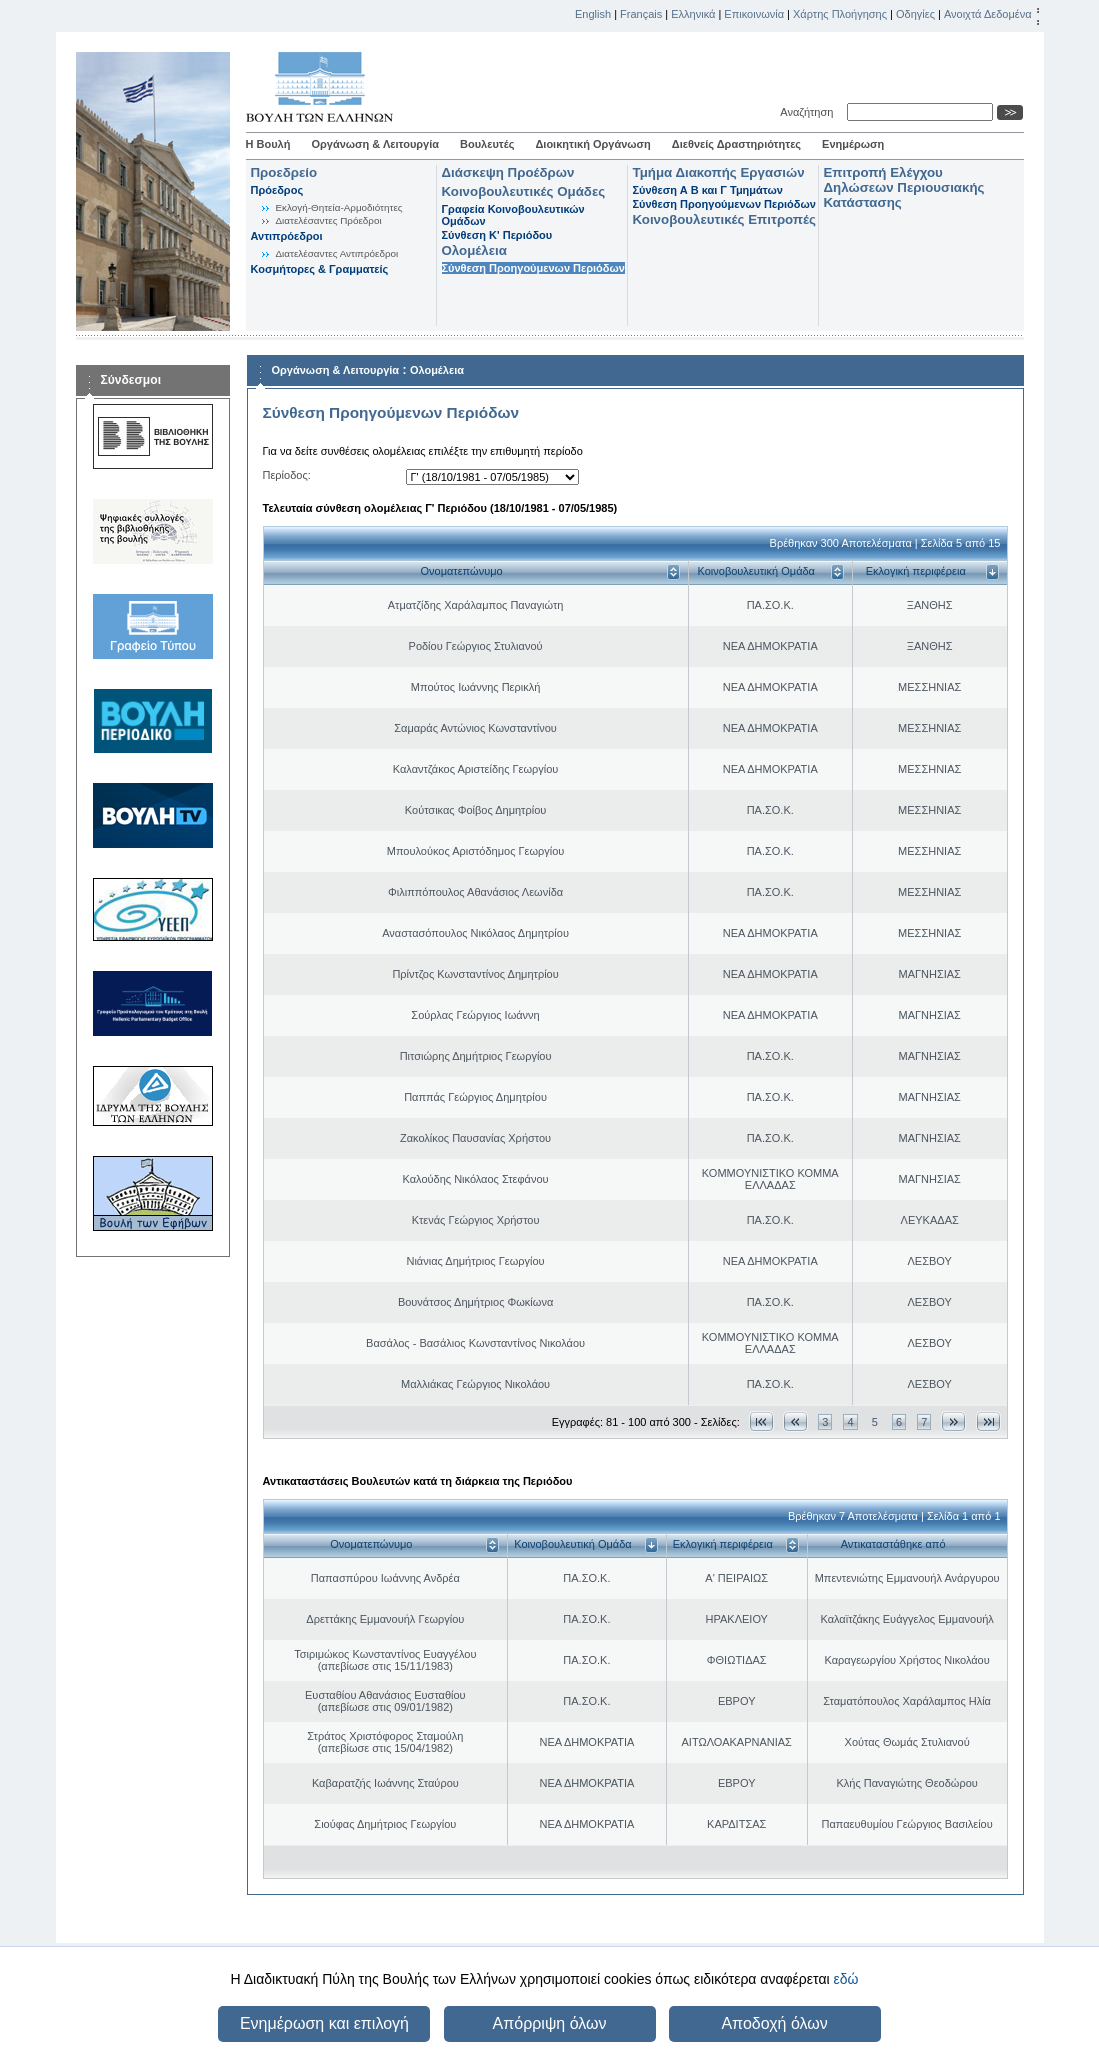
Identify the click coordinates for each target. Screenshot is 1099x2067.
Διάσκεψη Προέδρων (508, 172)
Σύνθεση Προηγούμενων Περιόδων (533, 268)
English (593, 14)
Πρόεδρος (277, 190)
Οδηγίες (915, 14)
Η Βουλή (268, 144)
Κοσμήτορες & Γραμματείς (320, 269)
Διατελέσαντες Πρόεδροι (329, 220)
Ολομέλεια (474, 250)
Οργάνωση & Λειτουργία (375, 144)
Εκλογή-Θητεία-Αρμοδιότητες (339, 207)
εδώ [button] (845, 1979)
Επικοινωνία (754, 14)
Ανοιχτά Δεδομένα (988, 14)
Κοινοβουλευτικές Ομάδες (524, 191)
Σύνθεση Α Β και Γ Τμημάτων (708, 190)
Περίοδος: (287, 475)
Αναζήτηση (809, 112)
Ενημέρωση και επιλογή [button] (324, 2023)
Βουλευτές (487, 144)
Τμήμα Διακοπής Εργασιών (719, 172)
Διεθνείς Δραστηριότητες (736, 144)
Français (641, 14)
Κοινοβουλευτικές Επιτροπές (724, 219)
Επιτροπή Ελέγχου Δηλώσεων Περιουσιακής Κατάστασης (904, 187)
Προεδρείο (284, 172)
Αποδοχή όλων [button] (774, 2023)
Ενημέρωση (853, 144)
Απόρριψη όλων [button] (550, 2023)
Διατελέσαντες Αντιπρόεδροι (337, 253)
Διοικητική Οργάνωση (592, 144)
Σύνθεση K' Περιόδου (497, 235)
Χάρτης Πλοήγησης (840, 14)
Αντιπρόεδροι (287, 236)
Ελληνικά (693, 14)
